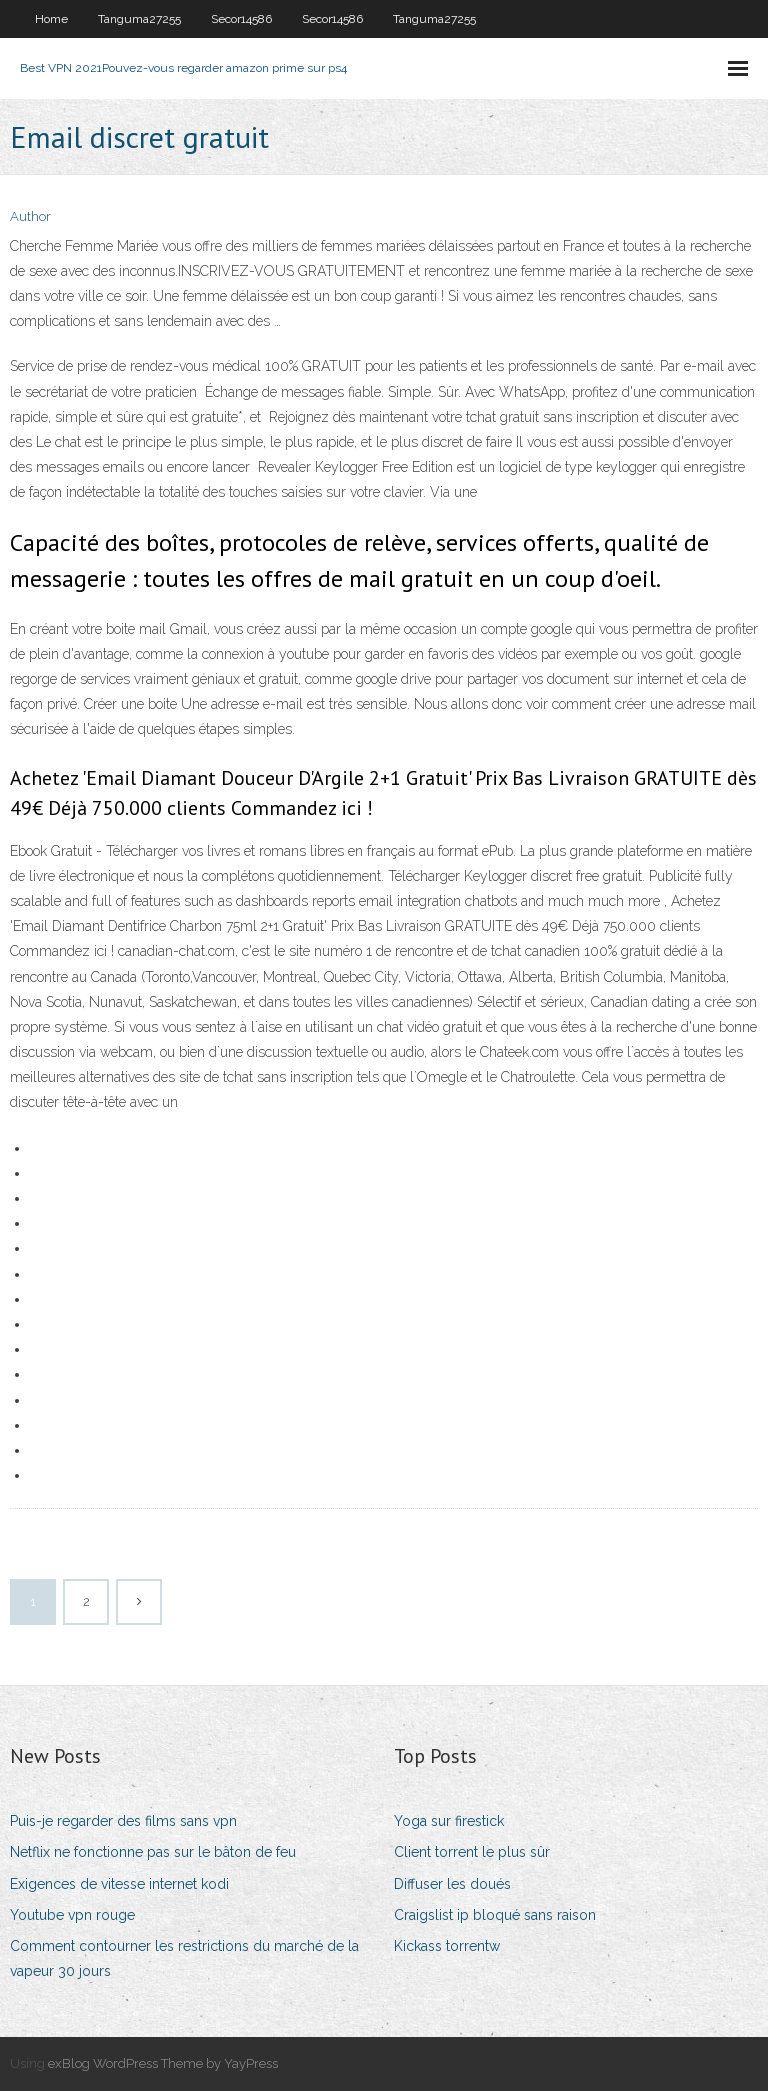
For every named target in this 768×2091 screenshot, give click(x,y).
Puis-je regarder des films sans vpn (123, 1821)
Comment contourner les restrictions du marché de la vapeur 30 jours (184, 1958)
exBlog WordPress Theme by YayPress (163, 2063)
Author (30, 216)
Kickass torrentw (447, 1946)
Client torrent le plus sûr (472, 1852)
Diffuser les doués (452, 1884)
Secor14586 (241, 19)
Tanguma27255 (139, 19)
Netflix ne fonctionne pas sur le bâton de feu (153, 1852)
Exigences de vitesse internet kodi (119, 1884)
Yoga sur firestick (449, 1821)
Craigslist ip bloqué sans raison (495, 1915)
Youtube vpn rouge (72, 1915)
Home (51, 19)
